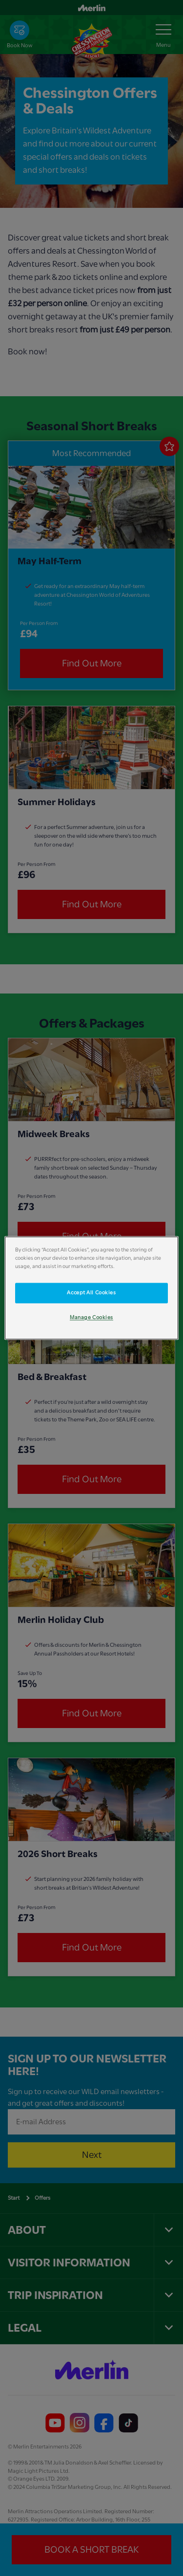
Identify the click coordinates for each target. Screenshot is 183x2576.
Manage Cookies (91, 1318)
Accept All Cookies (91, 1293)
